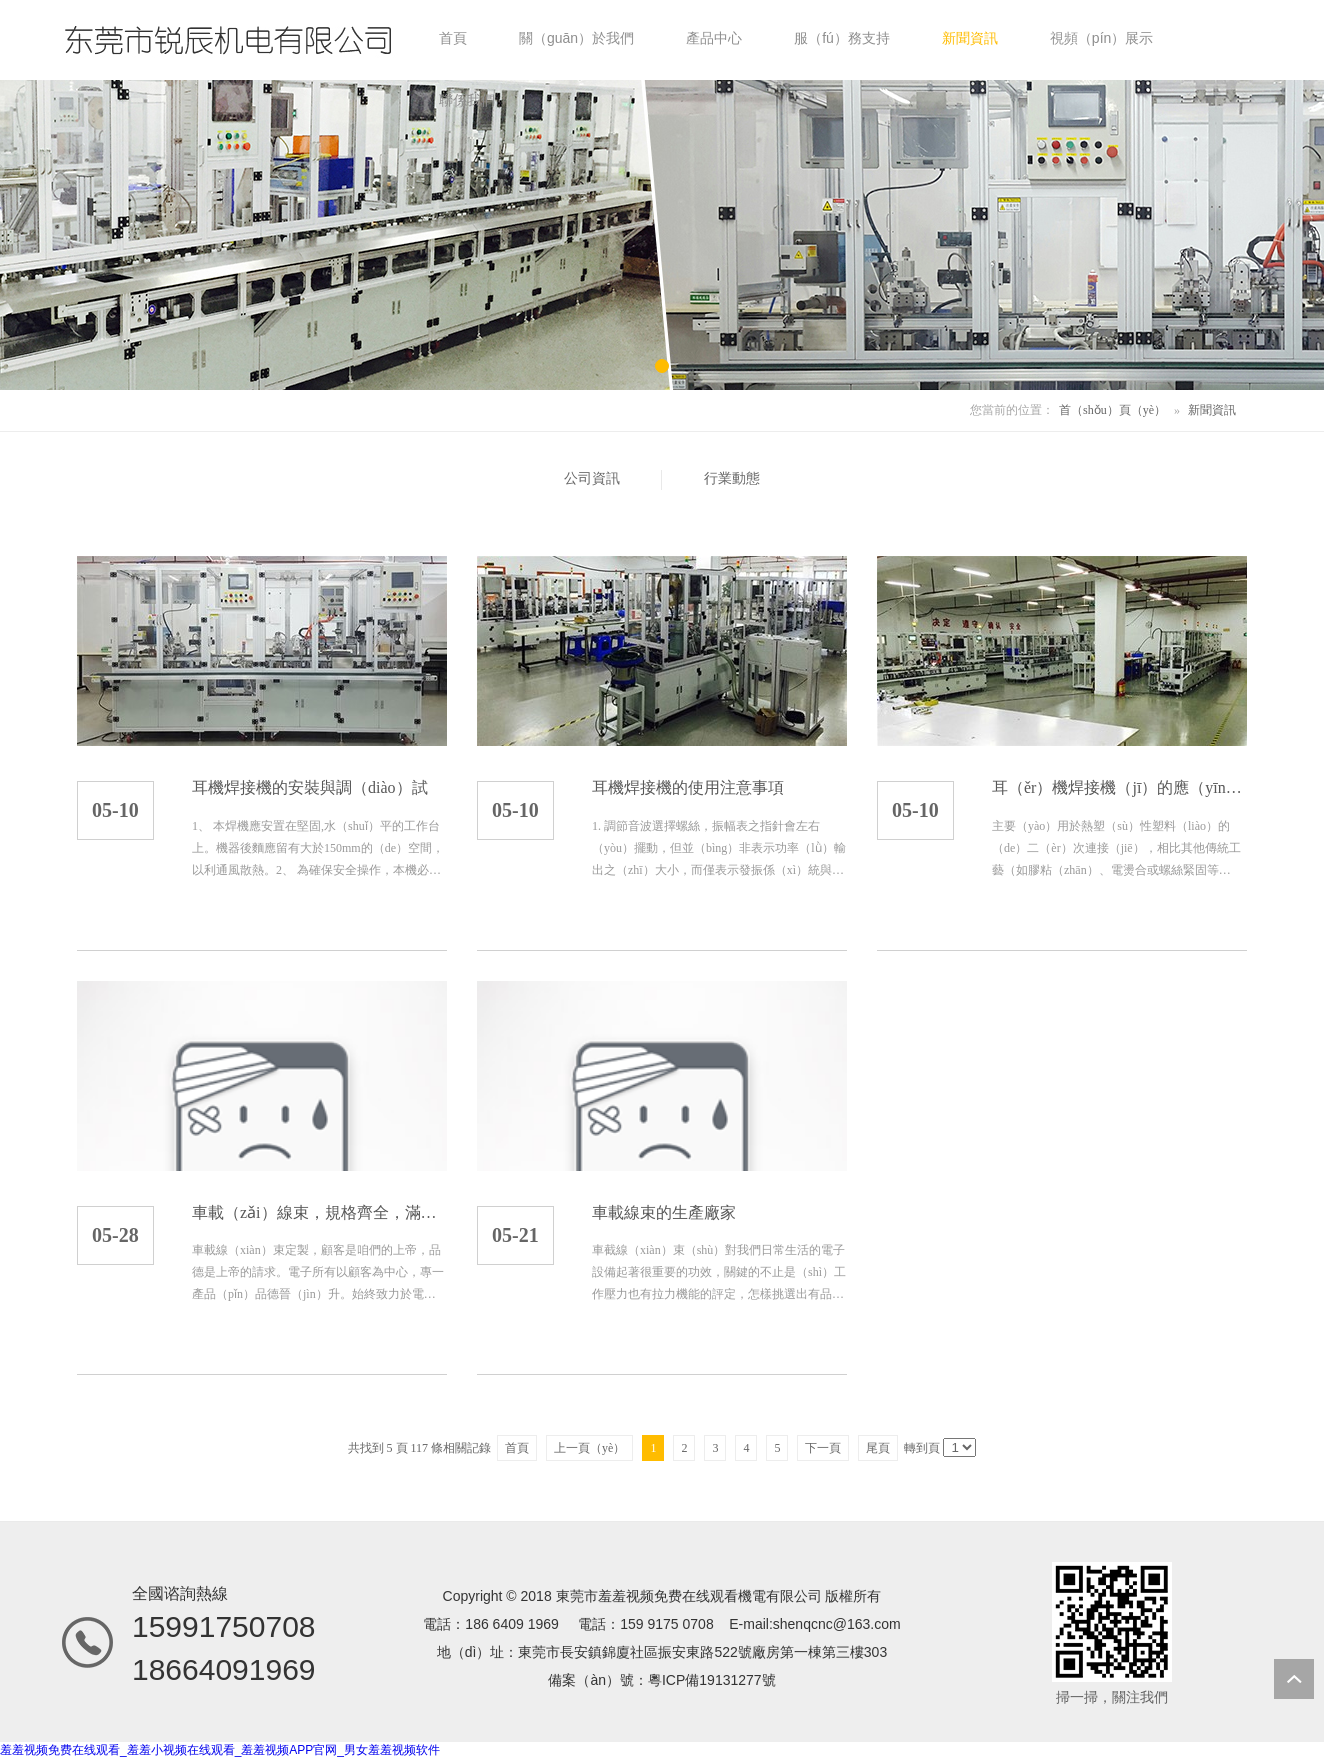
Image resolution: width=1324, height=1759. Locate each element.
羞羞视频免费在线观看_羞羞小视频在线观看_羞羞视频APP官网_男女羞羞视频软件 (220, 1750)
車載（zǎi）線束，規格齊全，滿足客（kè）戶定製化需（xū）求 (319, 1212)
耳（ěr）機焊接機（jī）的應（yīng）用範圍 (1119, 787)
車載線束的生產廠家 (664, 1212)
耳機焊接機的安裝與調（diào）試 (310, 787)
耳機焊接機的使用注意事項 (688, 787)
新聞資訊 (1212, 410)
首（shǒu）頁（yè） (1112, 410)
